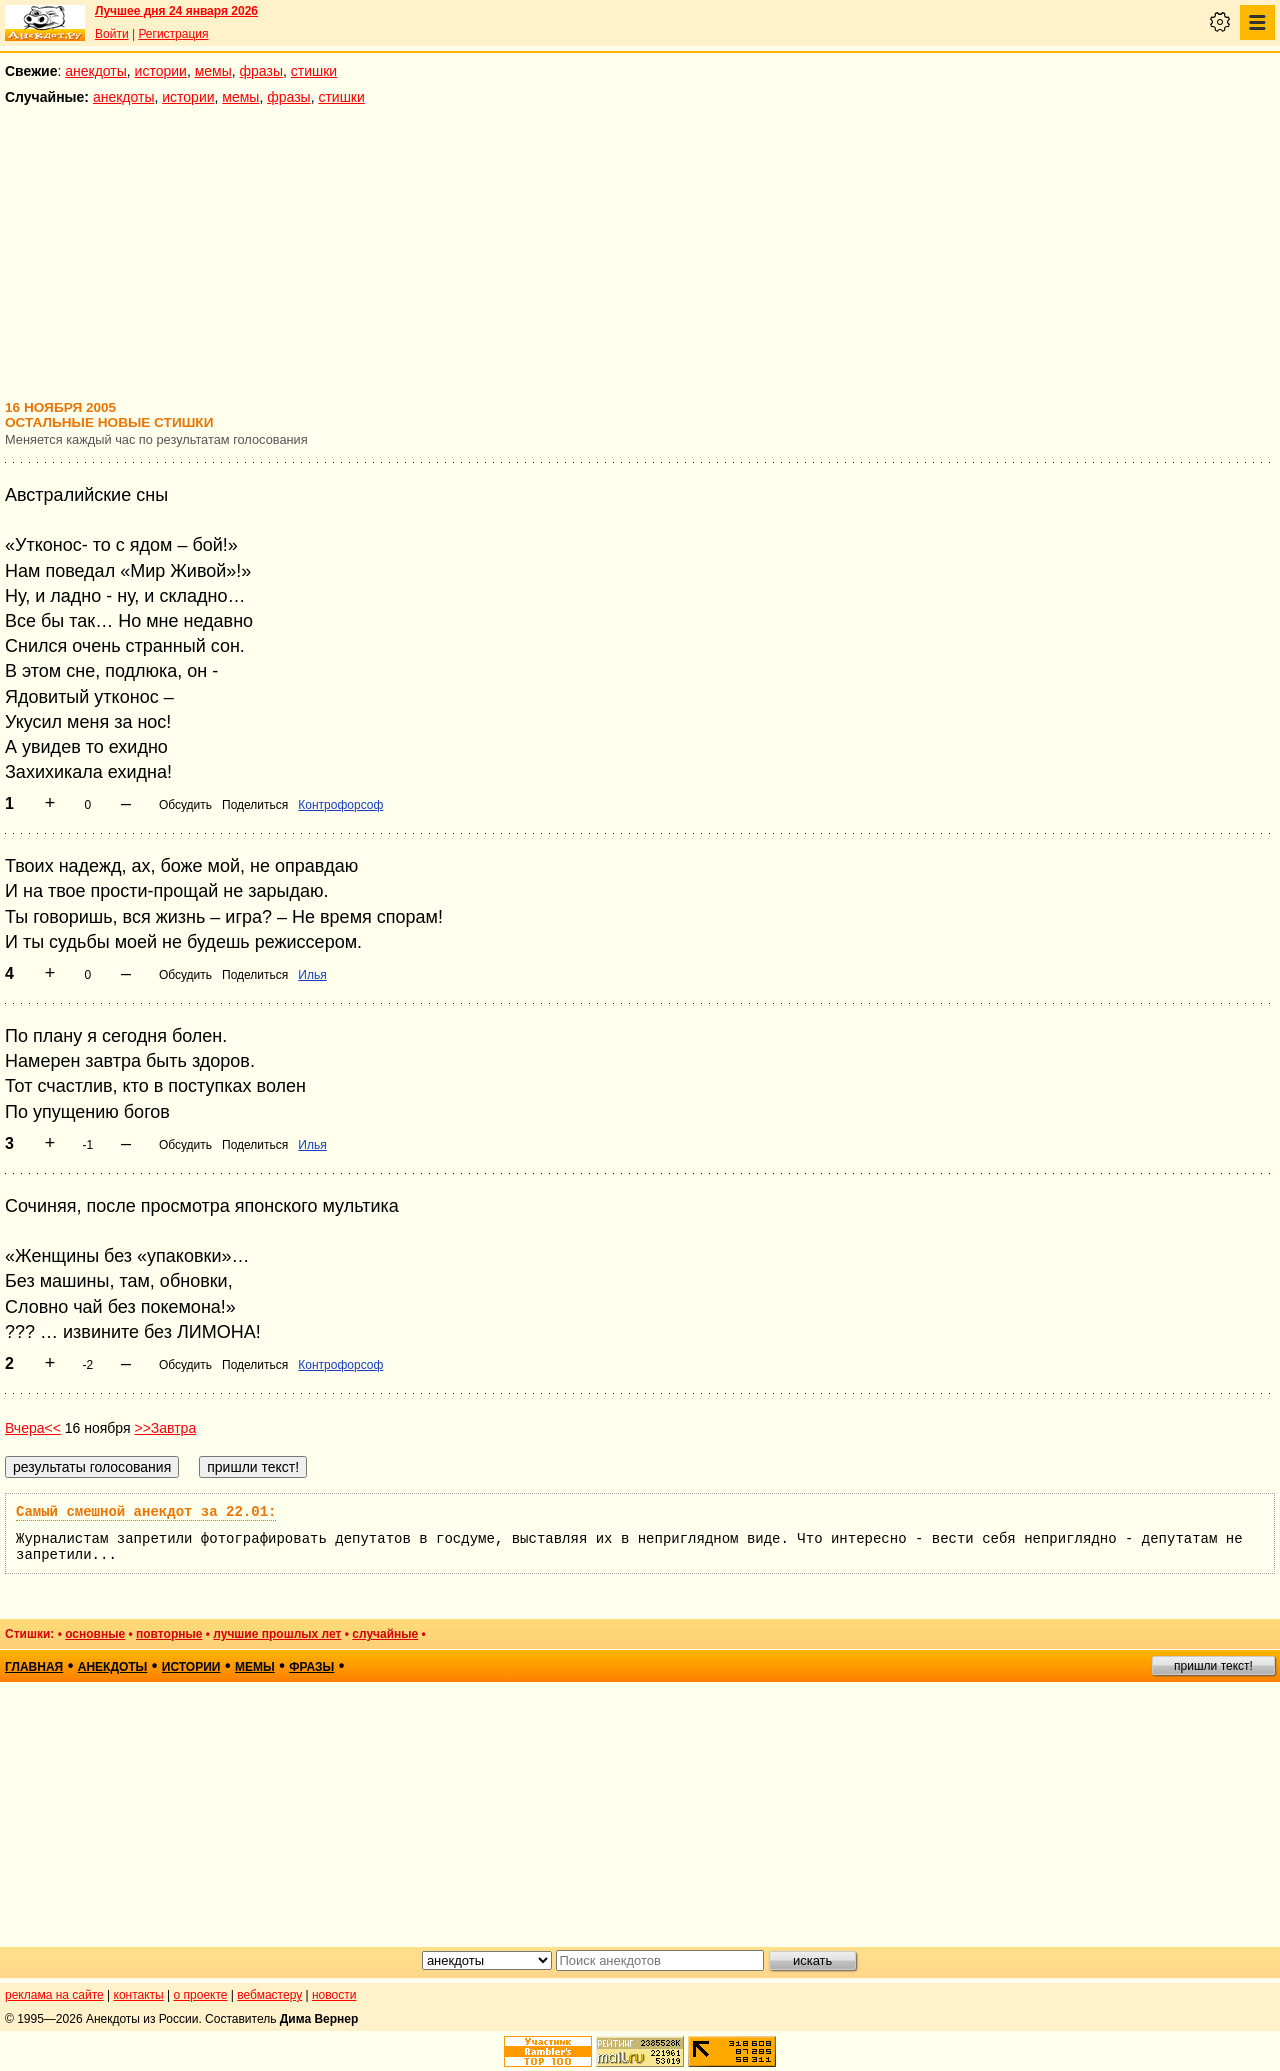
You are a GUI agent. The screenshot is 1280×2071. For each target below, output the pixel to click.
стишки (314, 71)
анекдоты (96, 71)
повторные (169, 1634)
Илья (312, 975)
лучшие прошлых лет (277, 1634)
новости (334, 1995)
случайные (385, 1634)
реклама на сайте (54, 1995)
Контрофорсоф (340, 805)
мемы (213, 71)
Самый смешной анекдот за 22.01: (146, 1512)
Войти (112, 34)
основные (95, 1634)
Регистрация (173, 34)
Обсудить (185, 805)
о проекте (201, 1995)
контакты (139, 1995)
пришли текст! (1213, 1666)
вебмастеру (269, 1995)
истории (161, 71)
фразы (261, 71)
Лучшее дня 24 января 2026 (176, 11)
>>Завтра (165, 1428)
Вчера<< (33, 1428)
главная (34, 1667)
